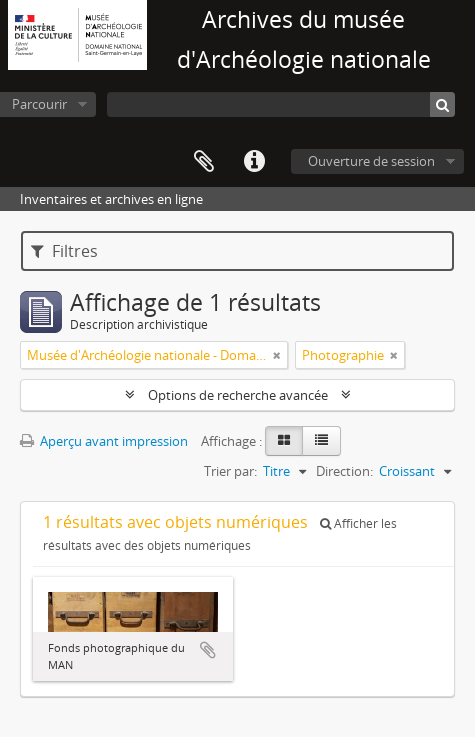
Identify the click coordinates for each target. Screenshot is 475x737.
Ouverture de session (371, 161)
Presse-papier (204, 162)
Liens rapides (254, 162)
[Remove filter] (277, 355)
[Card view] (284, 441)
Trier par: (230, 471)
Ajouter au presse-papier (208, 650)
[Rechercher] (442, 104)
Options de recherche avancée (238, 395)
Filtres (64, 251)
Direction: (344, 471)
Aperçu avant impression (104, 441)
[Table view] (321, 441)
